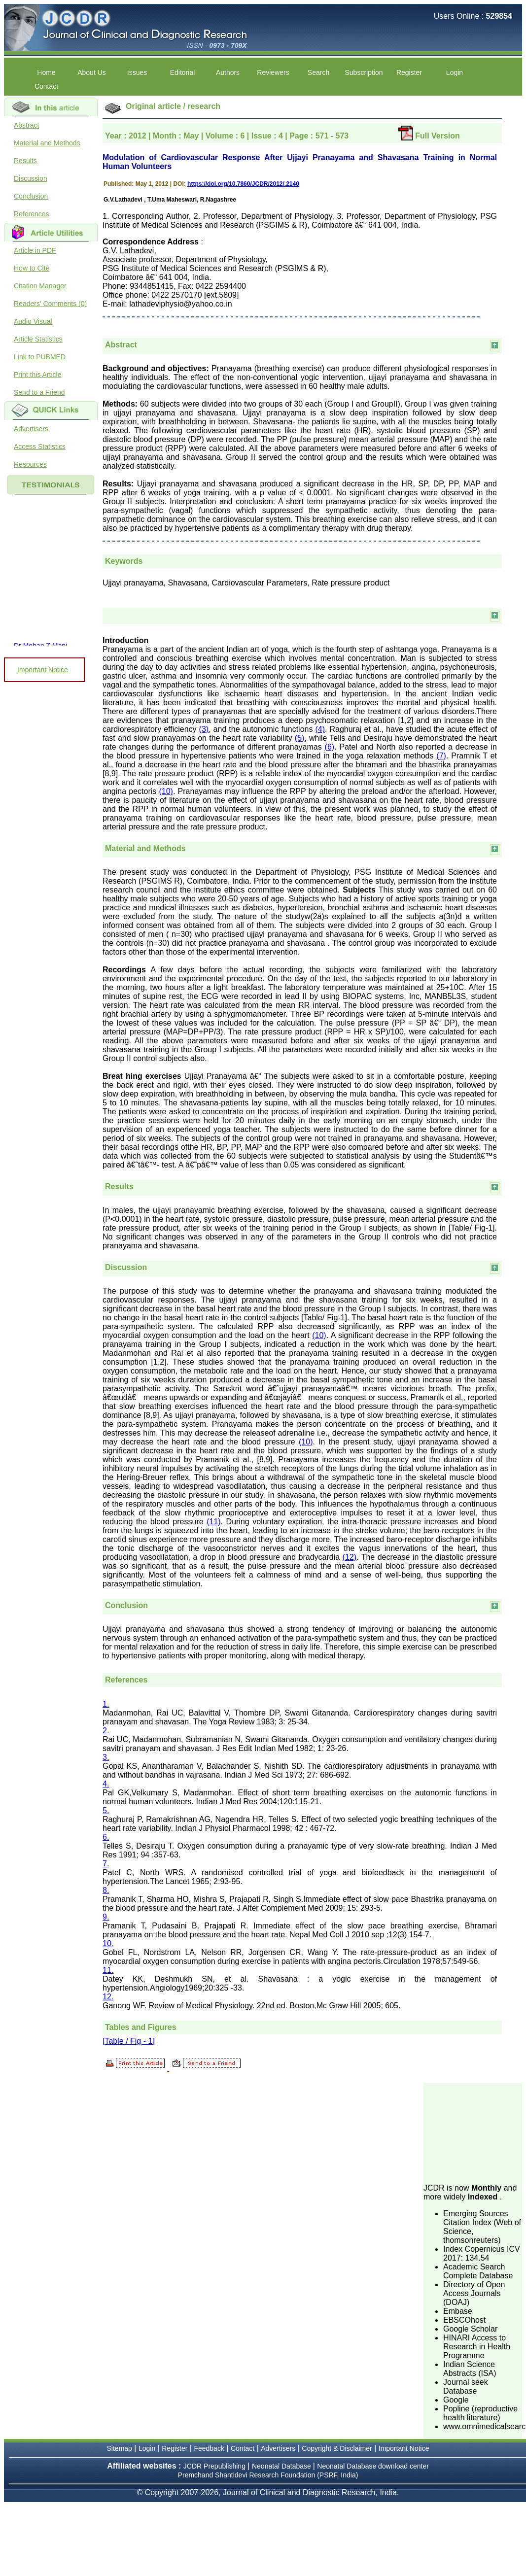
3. (106, 1757)
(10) (166, 791)
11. (108, 1970)
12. (108, 1996)
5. (106, 1810)
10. (108, 1943)
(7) (441, 756)
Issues (137, 72)
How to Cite (31, 268)
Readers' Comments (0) (50, 304)
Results (25, 161)
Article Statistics (38, 339)
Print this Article (37, 374)
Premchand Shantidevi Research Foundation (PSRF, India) (268, 2475)
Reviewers (273, 72)
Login (454, 72)
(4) (320, 729)
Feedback (209, 2448)
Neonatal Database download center (373, 2466)
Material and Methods (47, 143)
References (31, 214)
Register (409, 72)
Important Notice (42, 670)
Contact (46, 86)
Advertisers (31, 429)
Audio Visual (33, 321)
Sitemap (119, 2448)
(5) (300, 738)
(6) (330, 747)
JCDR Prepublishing (214, 2466)
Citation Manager (40, 286)
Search (318, 72)
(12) (349, 1557)
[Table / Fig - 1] (129, 2041)
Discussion (30, 178)
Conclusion (31, 196)
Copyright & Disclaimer (337, 2448)
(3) (204, 729)
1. (106, 1704)
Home (46, 72)
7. (106, 1863)
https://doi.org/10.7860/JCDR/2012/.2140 (243, 183)
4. (106, 1784)
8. (106, 1890)
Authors (228, 72)
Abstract (26, 125)
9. (106, 1917)
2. (106, 1730)
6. (106, 1837)
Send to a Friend (39, 392)
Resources (30, 464)
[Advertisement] (472, 2132)
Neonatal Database (282, 2466)
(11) (213, 1521)
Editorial (182, 72)
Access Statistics (40, 446)
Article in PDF (35, 250)
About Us (91, 72)
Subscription (364, 72)
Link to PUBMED (40, 357)
